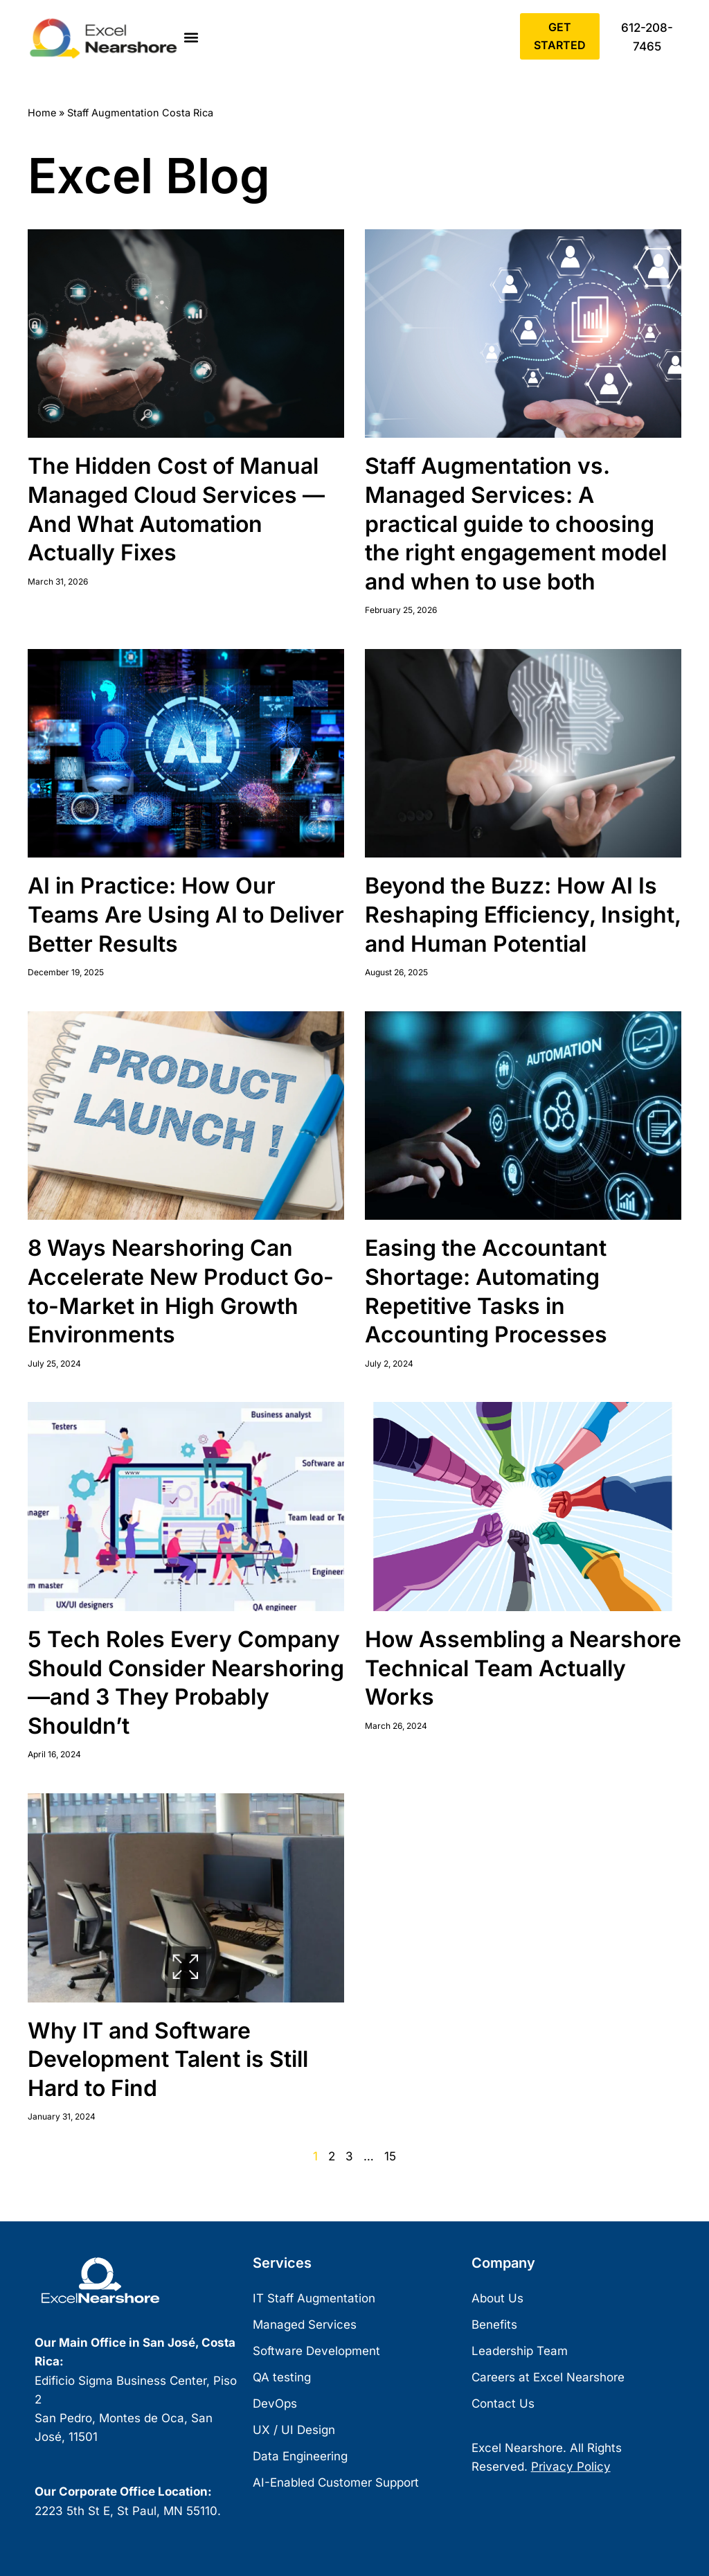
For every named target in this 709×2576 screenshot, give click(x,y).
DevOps (275, 2404)
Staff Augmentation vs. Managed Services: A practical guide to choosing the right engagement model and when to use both (516, 523)
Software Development (316, 2352)
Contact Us (503, 2404)
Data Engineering (300, 2457)
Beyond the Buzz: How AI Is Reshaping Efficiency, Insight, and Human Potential (523, 914)
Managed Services (305, 2325)
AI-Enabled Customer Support (336, 2483)
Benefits (494, 2325)
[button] (191, 37)
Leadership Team (520, 2352)
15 (390, 2156)
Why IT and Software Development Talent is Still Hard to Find (168, 2059)
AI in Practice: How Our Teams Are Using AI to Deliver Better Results (186, 914)
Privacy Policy (571, 2467)
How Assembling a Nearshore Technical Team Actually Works (523, 1668)
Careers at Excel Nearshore (548, 2378)
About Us (497, 2299)
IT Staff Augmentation (314, 2299)
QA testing (282, 2378)
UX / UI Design (294, 2430)
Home (42, 112)
